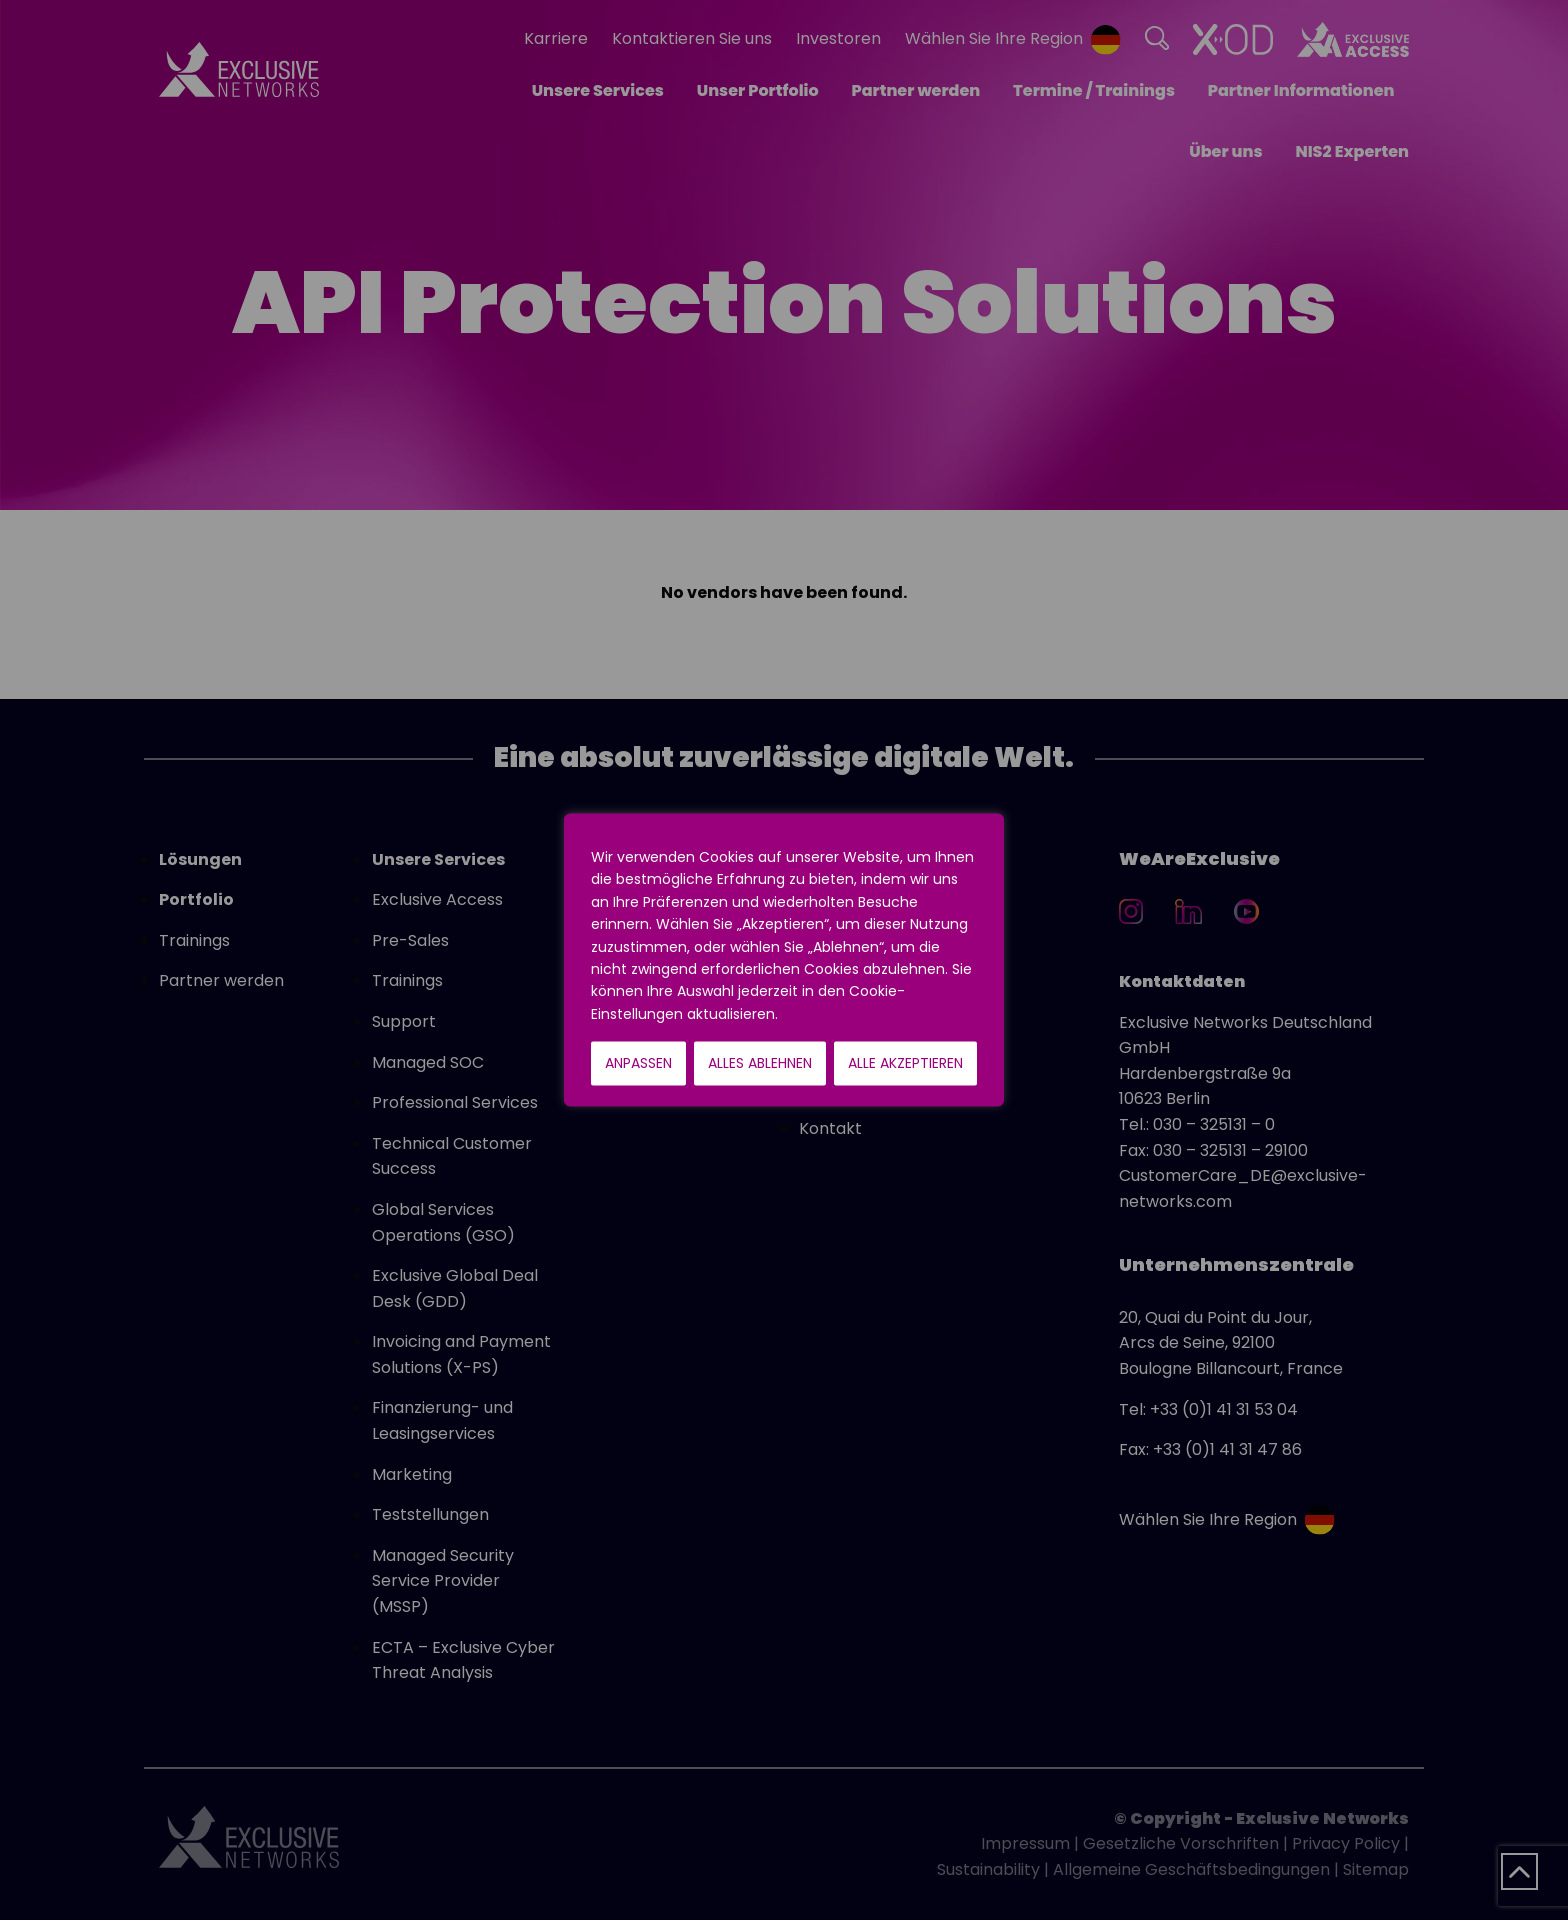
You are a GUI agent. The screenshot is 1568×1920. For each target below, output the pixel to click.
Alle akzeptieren (905, 1064)
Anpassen (638, 1064)
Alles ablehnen (760, 1064)
